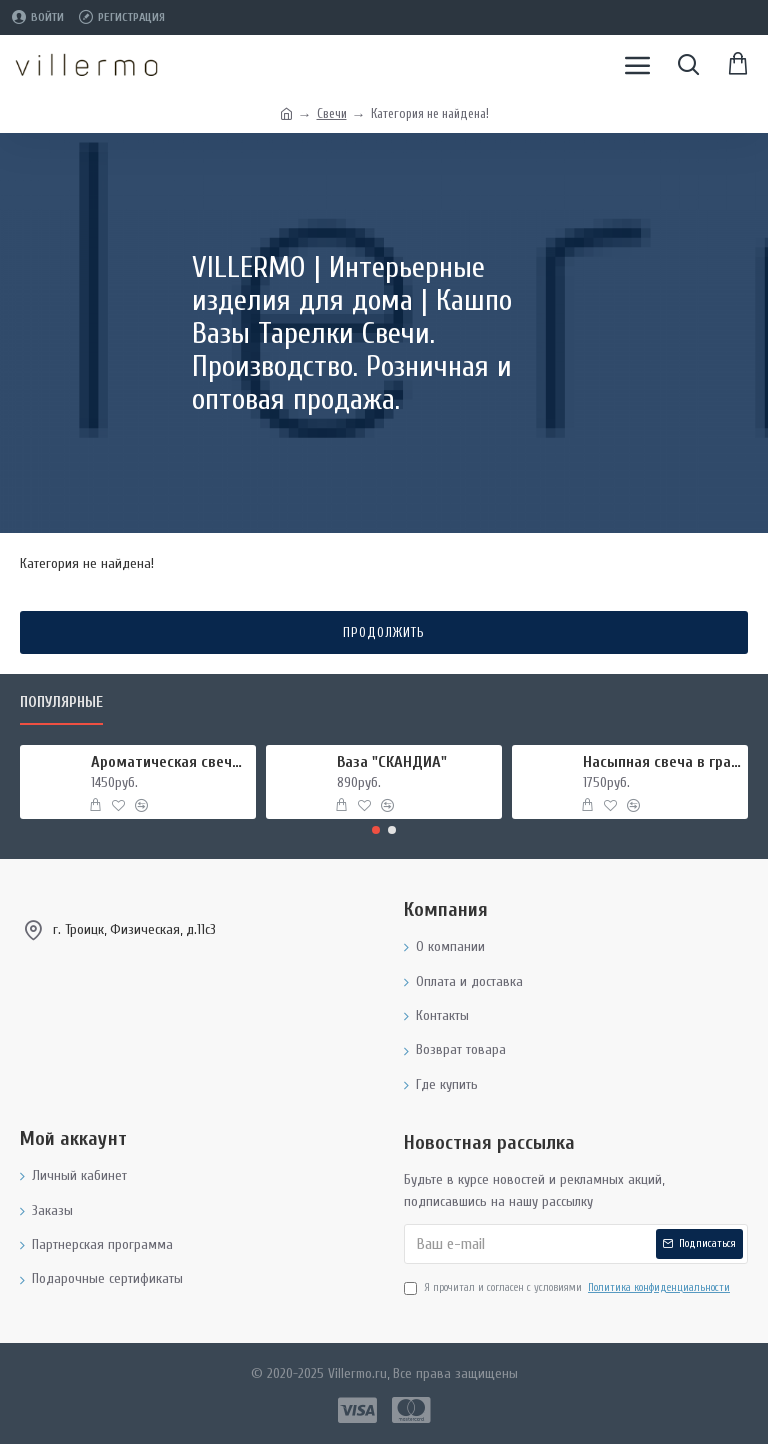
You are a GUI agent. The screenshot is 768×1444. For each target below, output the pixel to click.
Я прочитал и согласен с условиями (568, 1288)
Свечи (332, 113)
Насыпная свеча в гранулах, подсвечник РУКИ (662, 762)
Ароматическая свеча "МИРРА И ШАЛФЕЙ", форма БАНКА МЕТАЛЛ (170, 762)
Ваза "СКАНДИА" (392, 762)
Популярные (61, 702)
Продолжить (384, 632)
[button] (376, 830)
